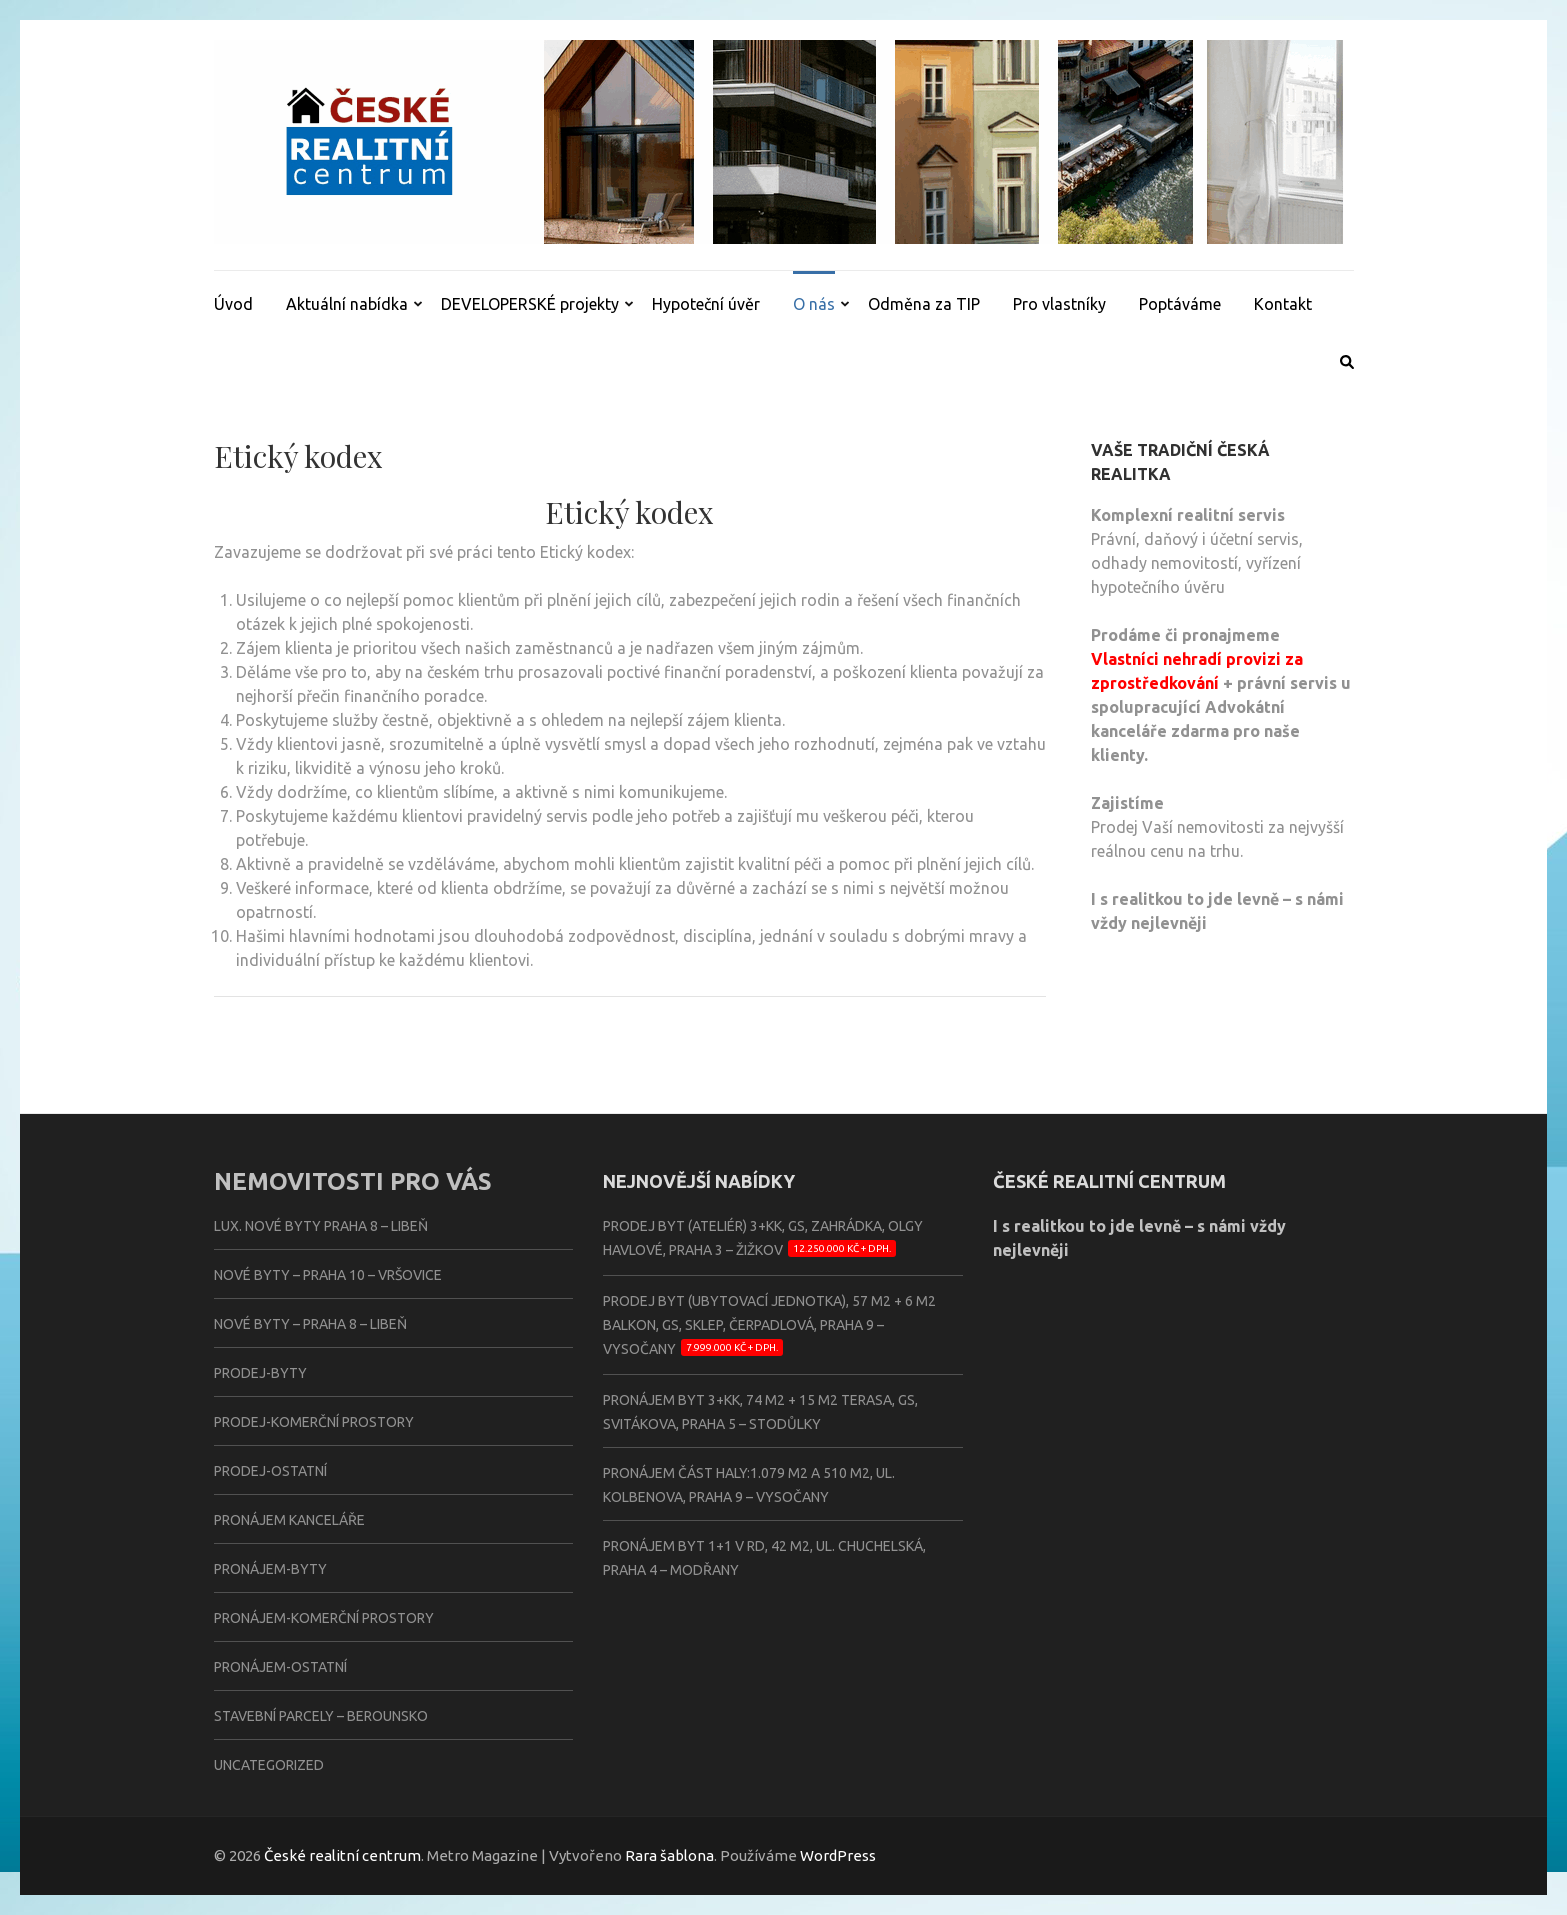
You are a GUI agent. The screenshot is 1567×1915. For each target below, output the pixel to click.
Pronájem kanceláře (289, 1520)
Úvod (233, 304)
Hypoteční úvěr (706, 304)
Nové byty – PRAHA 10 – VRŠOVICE (328, 1275)
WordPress (838, 1855)
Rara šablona (669, 1855)
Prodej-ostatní (270, 1471)
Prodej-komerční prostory (314, 1422)
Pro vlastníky (1059, 304)
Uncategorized (269, 1765)
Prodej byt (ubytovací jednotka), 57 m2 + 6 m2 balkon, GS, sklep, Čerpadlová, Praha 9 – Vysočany (769, 1325)
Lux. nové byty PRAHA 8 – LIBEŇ (321, 1226)
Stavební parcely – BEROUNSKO (321, 1716)
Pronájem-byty (270, 1569)
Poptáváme (1180, 304)
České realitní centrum (342, 1855)
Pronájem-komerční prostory (324, 1618)
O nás (814, 304)
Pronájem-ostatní (280, 1667)
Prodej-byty (260, 1373)
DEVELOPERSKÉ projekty (530, 304)
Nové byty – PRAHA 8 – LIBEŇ (310, 1324)
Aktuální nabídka (347, 304)
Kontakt (1283, 304)
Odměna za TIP (924, 304)
